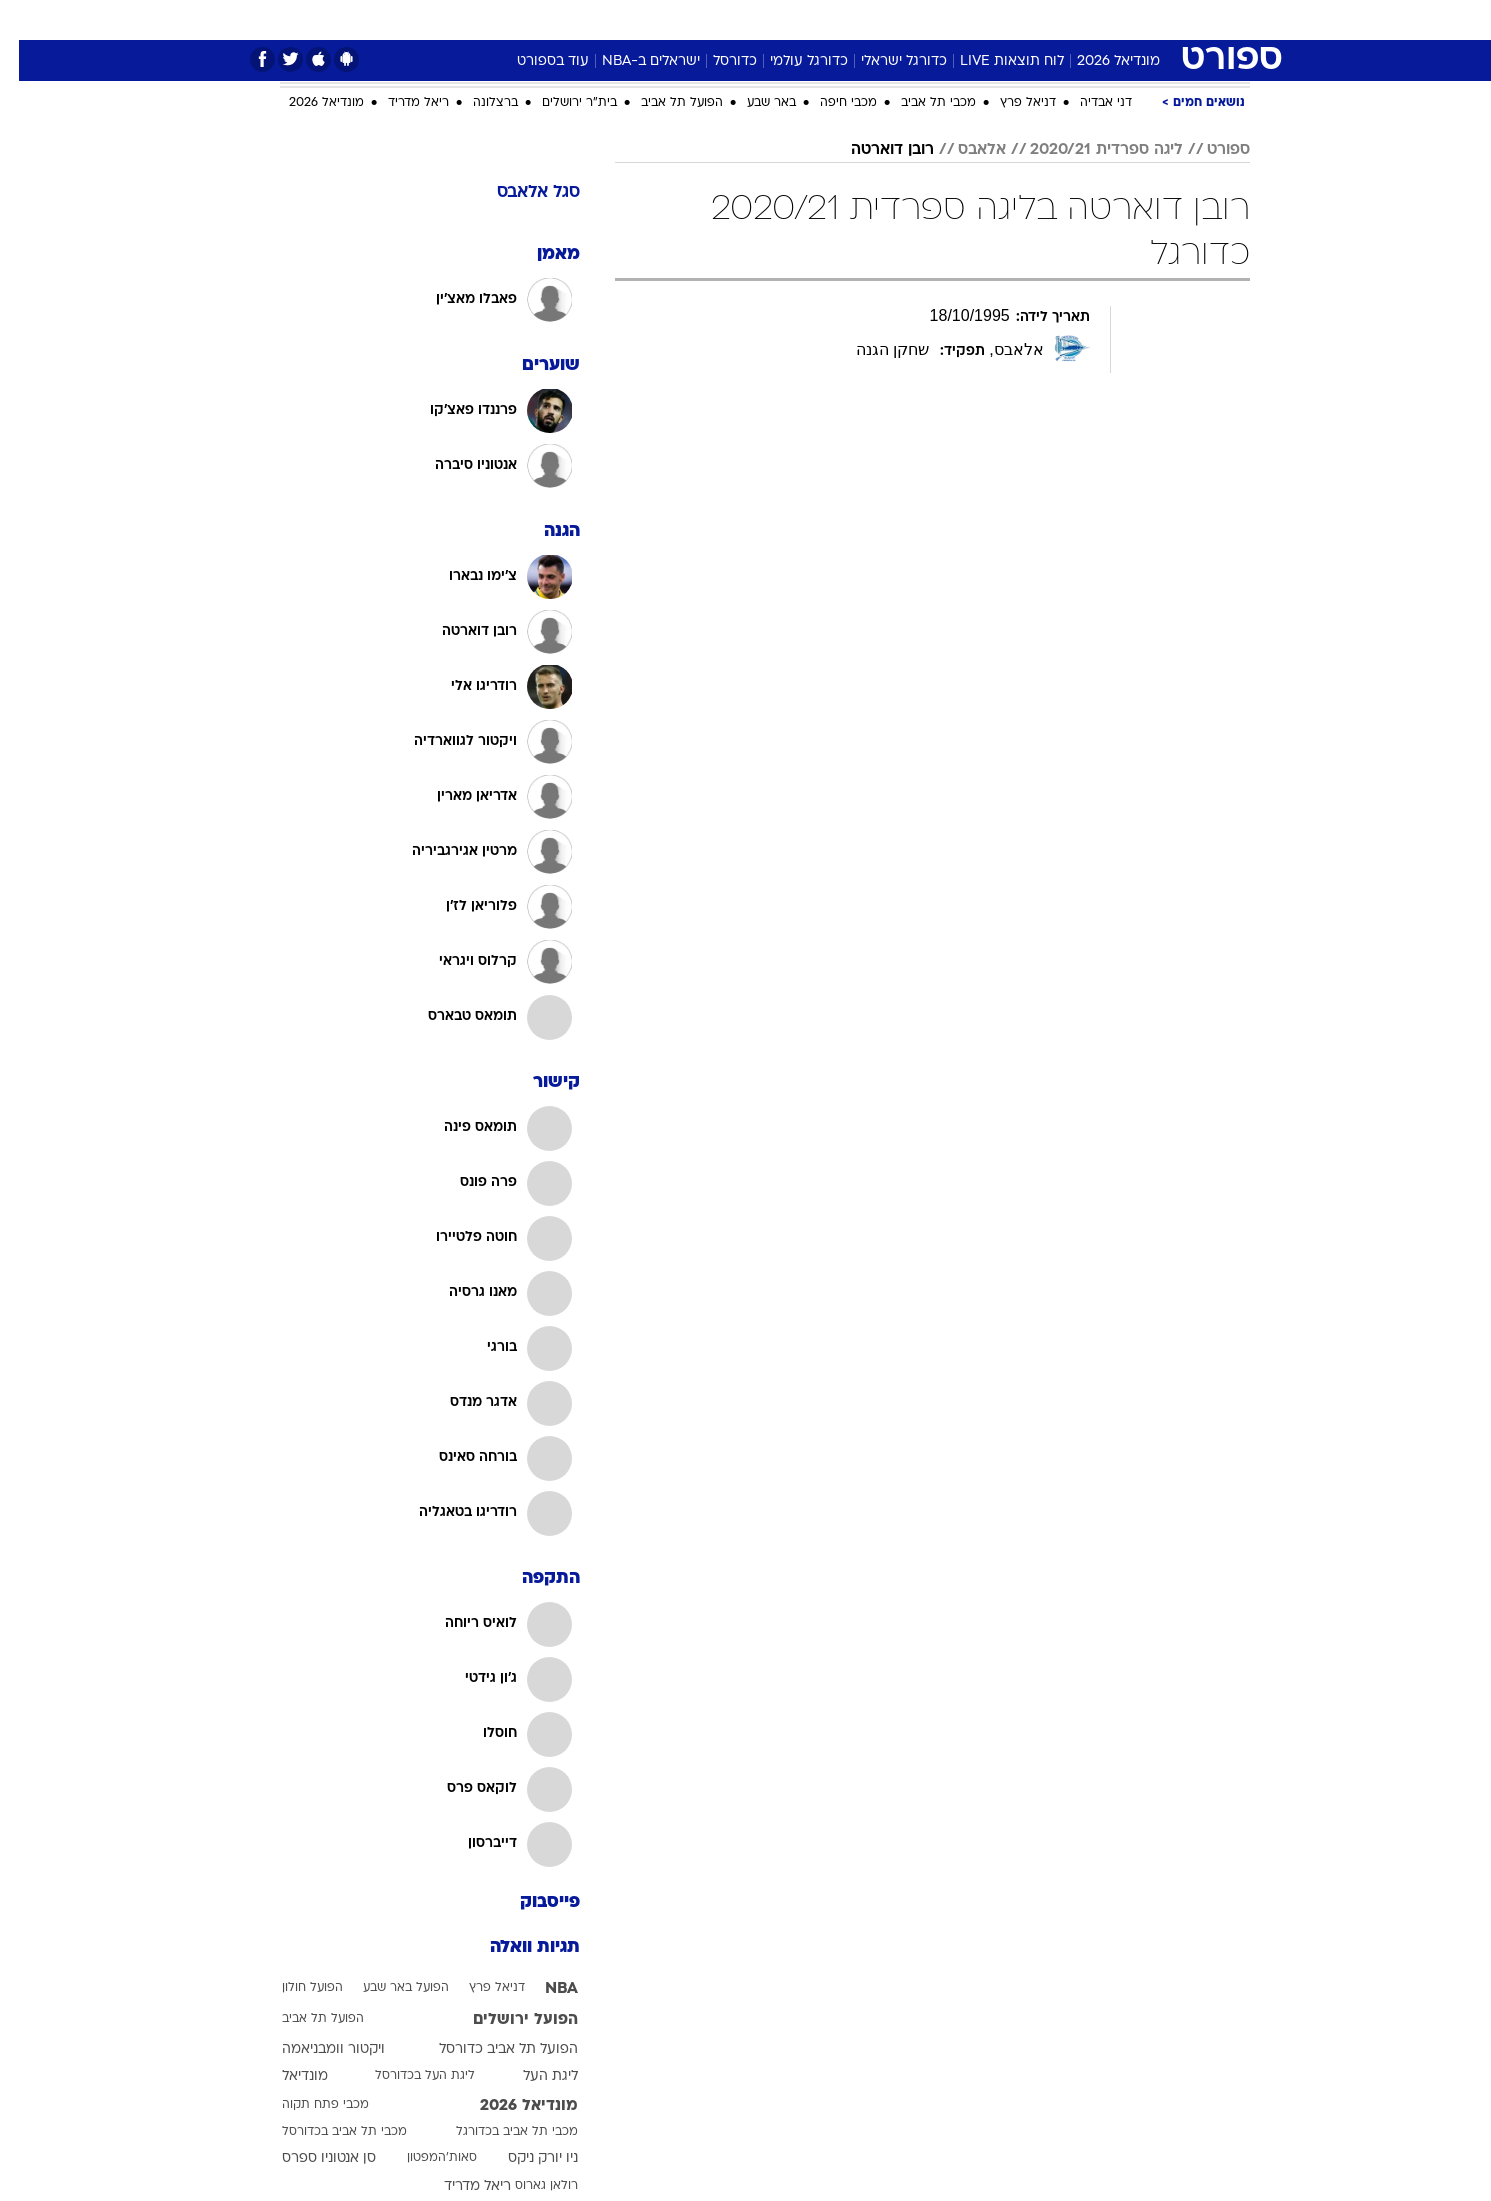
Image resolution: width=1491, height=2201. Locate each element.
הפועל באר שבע (387, 1988)
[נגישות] (27, 20)
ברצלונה (476, 103)
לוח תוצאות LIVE (993, 61)
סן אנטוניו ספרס (310, 2158)
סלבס (866, 19)
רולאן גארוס (527, 2186)
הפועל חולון (293, 1988)
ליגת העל (531, 2076)
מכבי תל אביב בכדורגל (498, 2132)
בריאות (696, 19)
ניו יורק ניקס (524, 2158)
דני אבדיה (1087, 103)
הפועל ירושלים (506, 2020)
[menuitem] (1126, 20)
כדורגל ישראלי (885, 61)
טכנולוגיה (553, 19)
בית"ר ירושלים (560, 103)
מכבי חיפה (829, 103)
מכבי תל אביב (919, 103)
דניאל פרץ (1009, 103)
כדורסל (716, 61)
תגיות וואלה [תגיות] (516, 1947)
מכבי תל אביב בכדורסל (325, 2132)
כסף (810, 19)
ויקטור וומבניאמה (314, 2049)
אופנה (479, 19)
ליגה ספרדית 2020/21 (1087, 150)
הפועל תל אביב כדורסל (489, 2049)
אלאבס (963, 150)
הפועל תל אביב (663, 103)
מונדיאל (1000, 19)
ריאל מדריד (399, 103)
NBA (542, 1989)
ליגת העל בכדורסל (406, 2076)
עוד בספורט (534, 61)
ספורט (1070, 19)
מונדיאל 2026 (1099, 61)
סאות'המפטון (423, 2158)
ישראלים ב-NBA (632, 61)
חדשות (1138, 19)
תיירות (628, 19)
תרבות (929, 19)
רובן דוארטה (873, 150)
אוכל (758, 19)
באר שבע (752, 103)
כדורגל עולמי (790, 61)
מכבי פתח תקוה (306, 2105)
